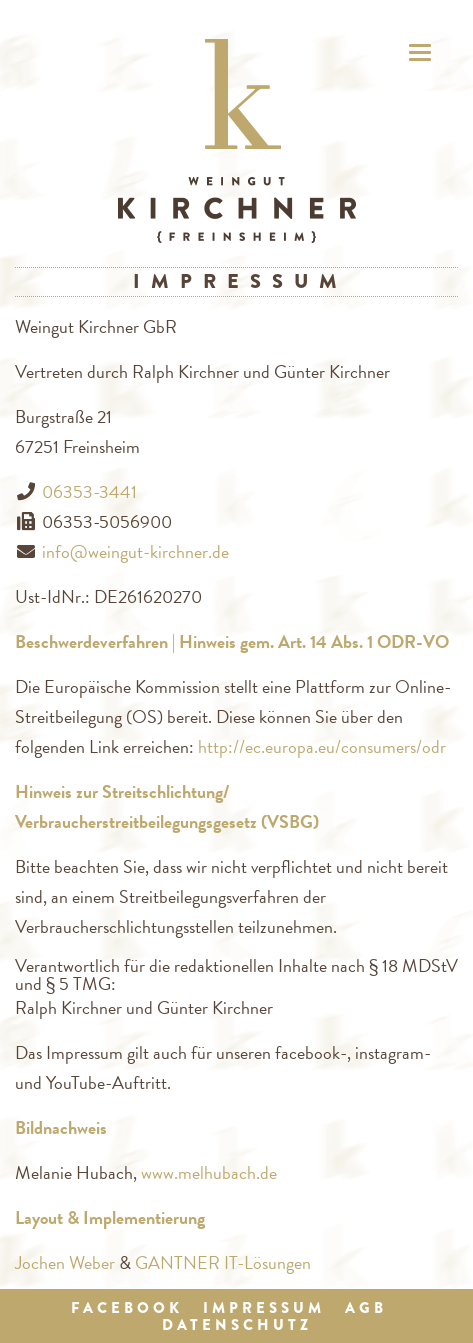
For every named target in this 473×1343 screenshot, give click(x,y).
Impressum (264, 1308)
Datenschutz (237, 1325)
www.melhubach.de (209, 1172)
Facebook (127, 1308)
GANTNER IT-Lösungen (223, 1262)
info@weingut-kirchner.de (135, 551)
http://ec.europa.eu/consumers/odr (322, 746)
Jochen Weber (65, 1262)
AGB (366, 1308)
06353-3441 (89, 491)
